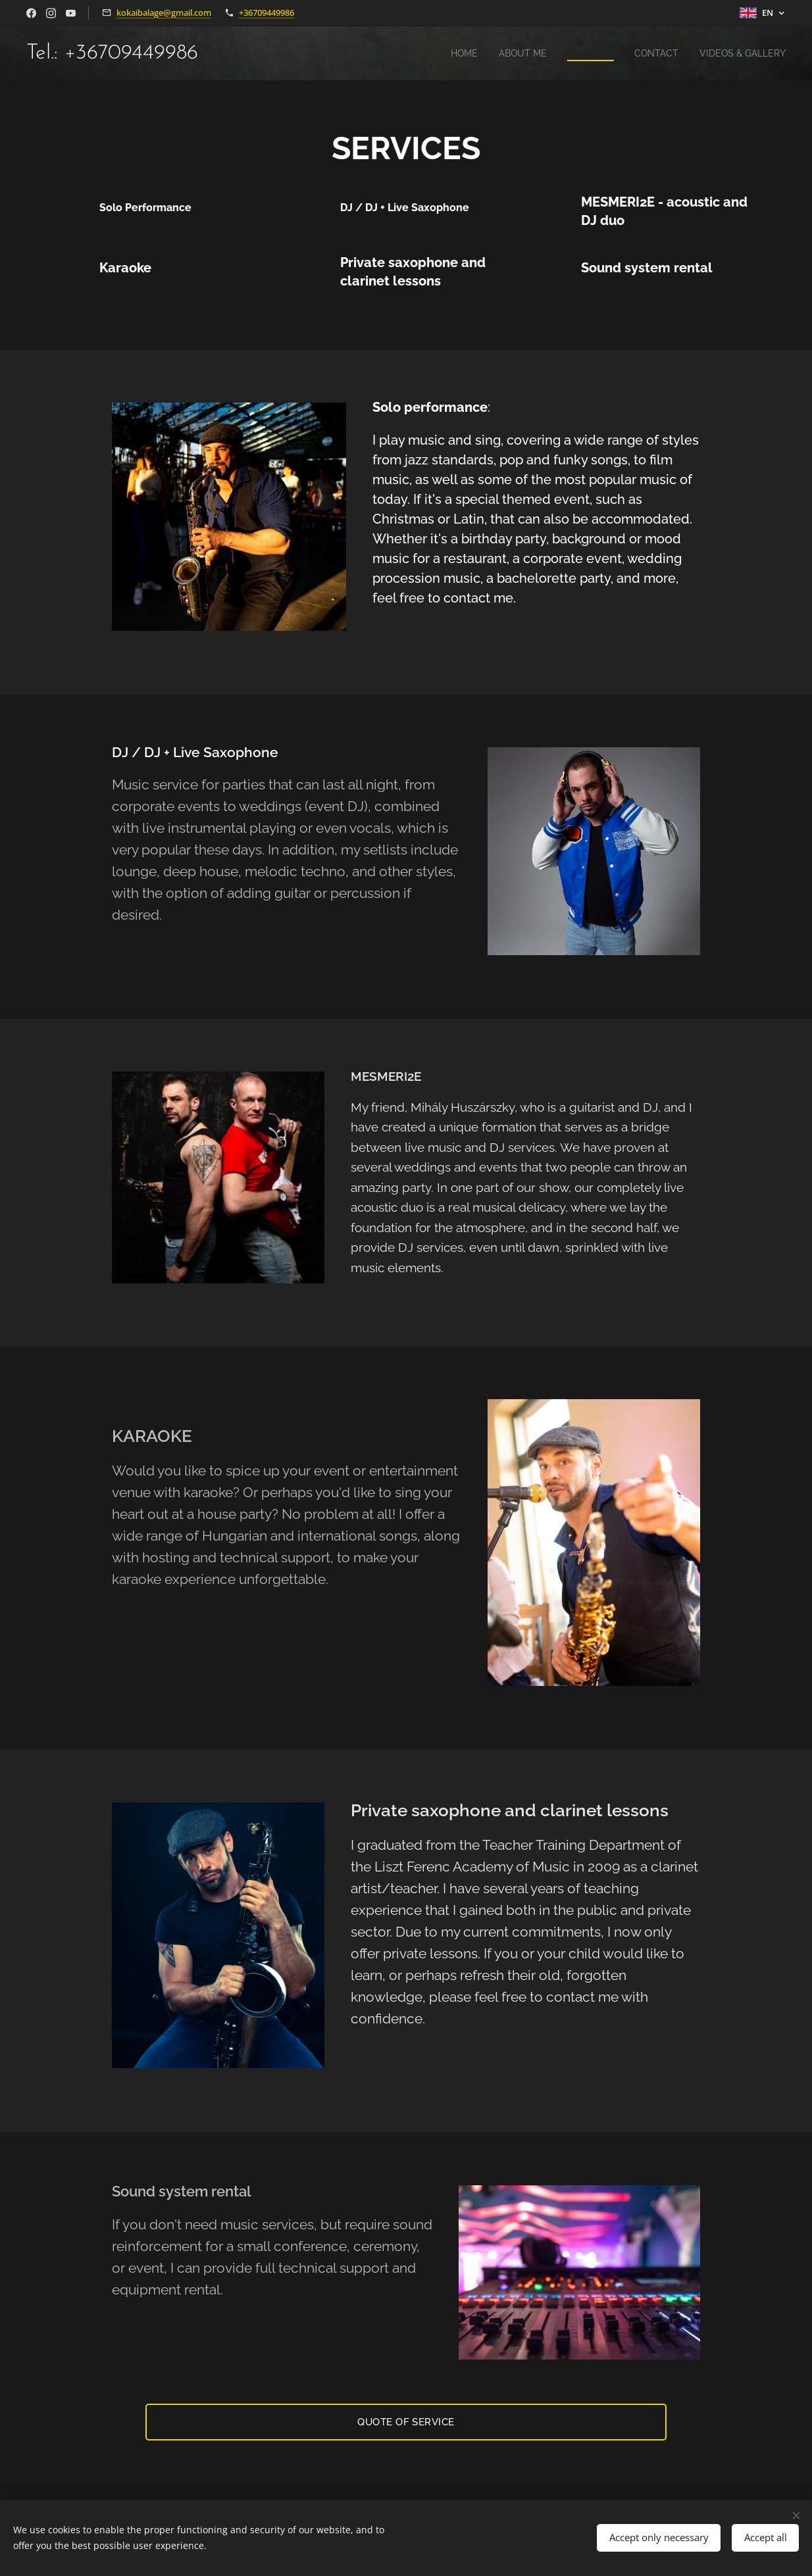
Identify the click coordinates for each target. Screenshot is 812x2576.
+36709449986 (266, 12)
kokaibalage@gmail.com (163, 12)
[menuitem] (449, 53)
